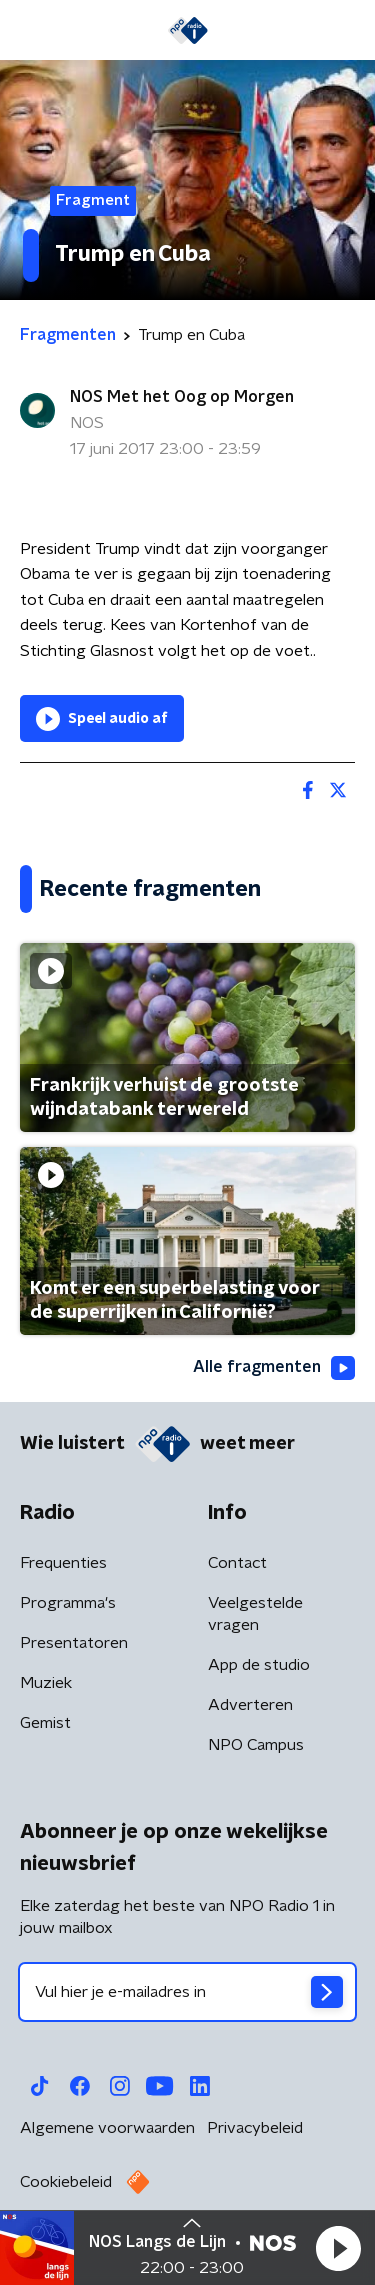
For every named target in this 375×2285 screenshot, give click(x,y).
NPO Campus (256, 1745)
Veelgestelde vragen (255, 1614)
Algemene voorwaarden (107, 2128)
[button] (338, 2248)
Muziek (46, 1683)
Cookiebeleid (66, 2182)
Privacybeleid (255, 2128)
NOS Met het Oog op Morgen (182, 397)
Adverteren (250, 1705)
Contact (237, 1563)
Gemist (45, 1723)
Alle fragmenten (274, 1368)
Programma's (68, 1603)
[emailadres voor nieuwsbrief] (187, 1992)
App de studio (259, 1665)
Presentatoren (74, 1643)
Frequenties (63, 1563)
